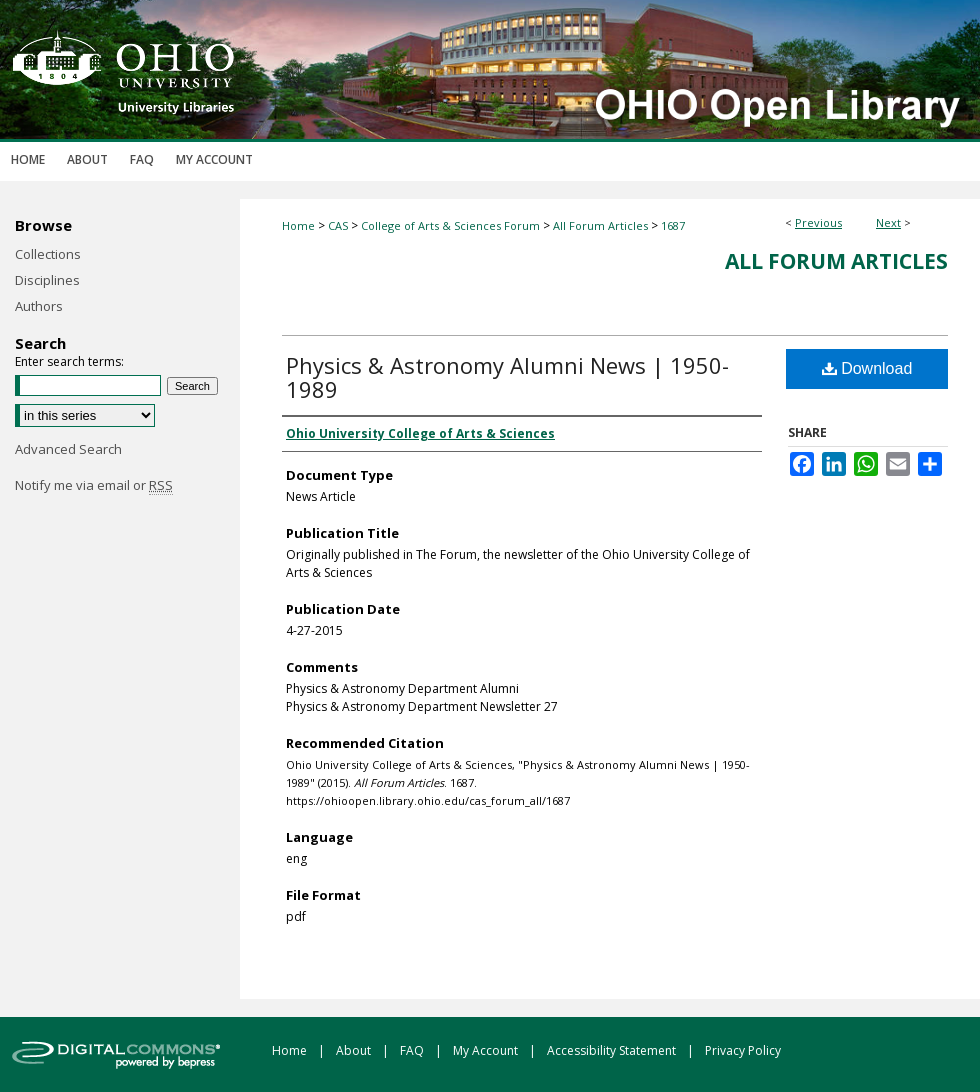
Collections (48, 254)
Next (888, 222)
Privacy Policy (743, 1050)
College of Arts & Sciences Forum (450, 225)
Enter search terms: (69, 361)
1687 (673, 225)
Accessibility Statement (613, 1050)
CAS (338, 225)
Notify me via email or (94, 485)
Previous (818, 222)
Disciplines (47, 280)
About (355, 1050)
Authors (39, 306)
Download (867, 368)
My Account (487, 1050)
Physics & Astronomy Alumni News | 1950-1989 (507, 377)
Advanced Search (68, 449)
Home (298, 225)
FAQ (413, 1050)
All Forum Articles (600, 225)
